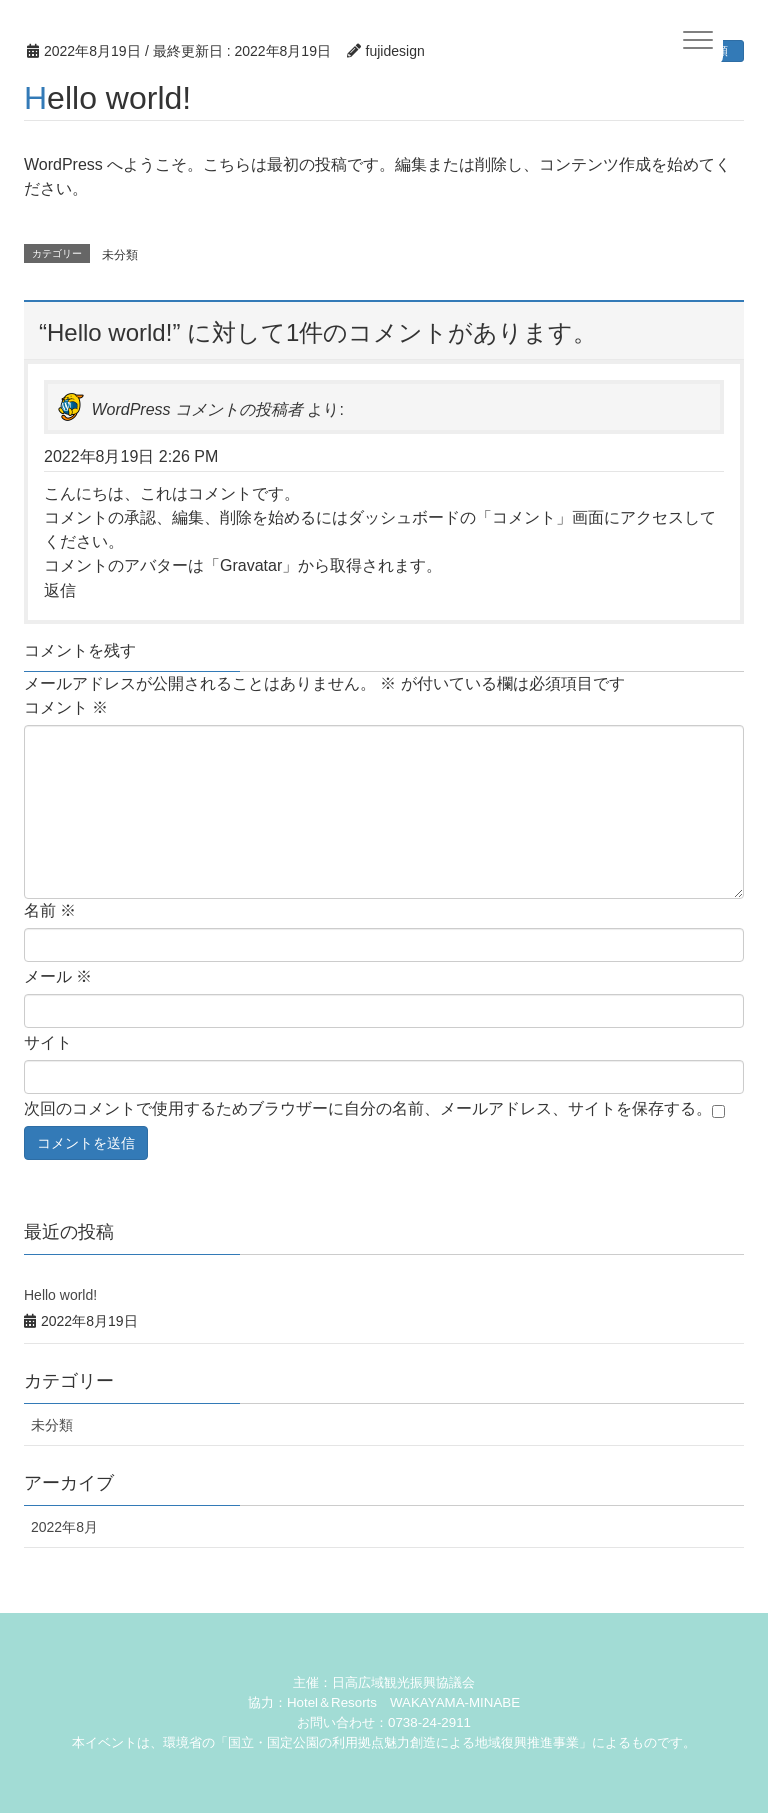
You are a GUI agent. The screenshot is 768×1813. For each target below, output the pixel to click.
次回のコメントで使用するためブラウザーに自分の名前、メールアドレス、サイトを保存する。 (368, 1108)
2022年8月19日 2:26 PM (131, 456)
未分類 (120, 255)
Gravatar (251, 565)
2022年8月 (64, 1527)
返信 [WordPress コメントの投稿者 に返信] (60, 590)
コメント (66, 707)
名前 (50, 910)
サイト (48, 1042)
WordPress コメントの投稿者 (197, 409)
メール (58, 976)
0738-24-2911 (429, 1722)
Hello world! (60, 1295)
